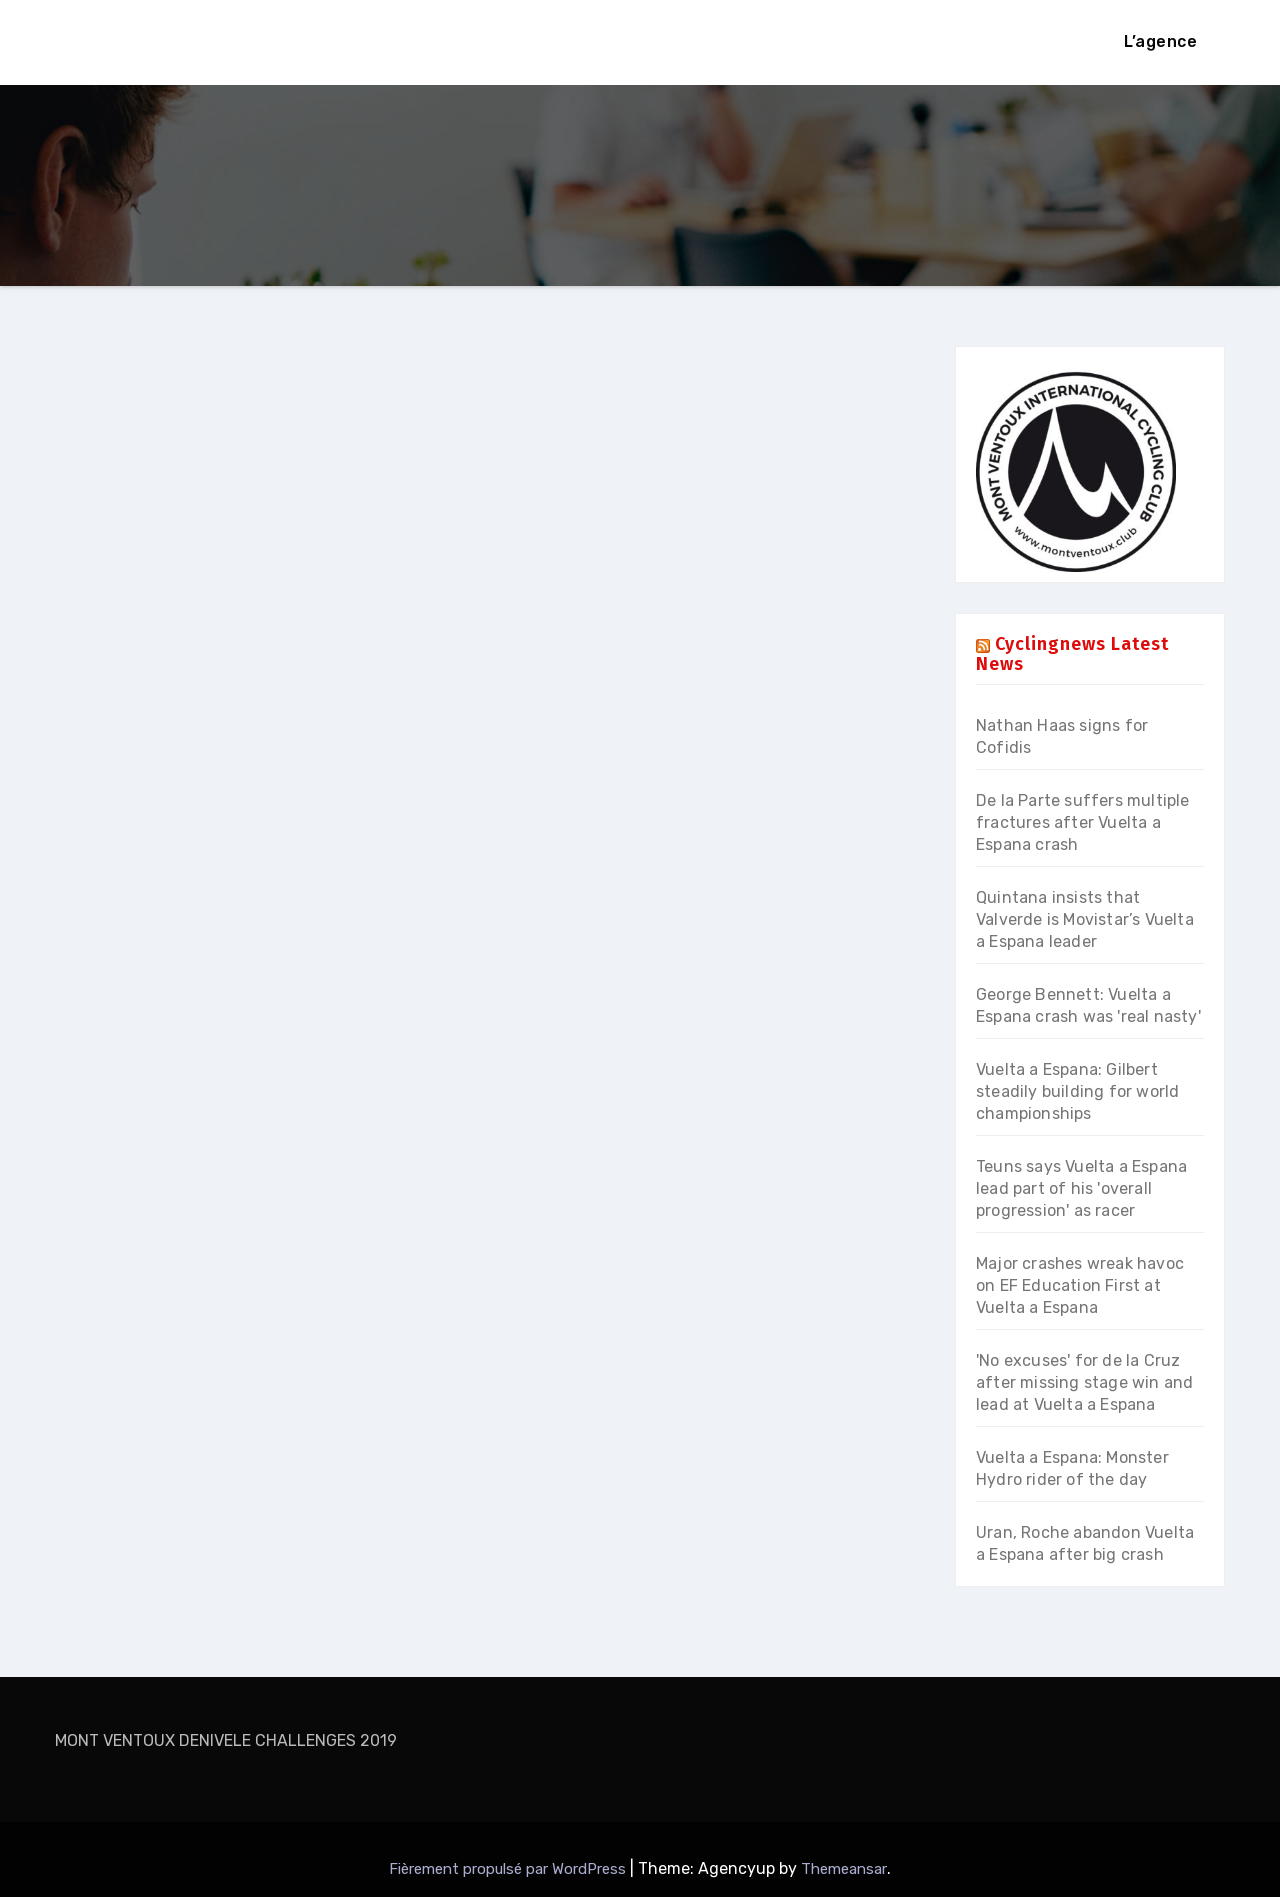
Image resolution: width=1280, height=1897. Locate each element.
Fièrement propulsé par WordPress (509, 1869)
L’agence (1160, 41)
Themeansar (844, 1869)
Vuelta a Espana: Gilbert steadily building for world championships (1077, 1091)
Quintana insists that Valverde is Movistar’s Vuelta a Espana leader (1085, 919)
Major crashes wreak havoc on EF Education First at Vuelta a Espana (1080, 1285)
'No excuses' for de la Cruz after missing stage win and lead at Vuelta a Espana (1084, 1382)
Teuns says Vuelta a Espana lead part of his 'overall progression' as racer (1081, 1188)
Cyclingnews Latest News (1072, 654)
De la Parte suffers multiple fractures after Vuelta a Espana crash (1083, 822)
